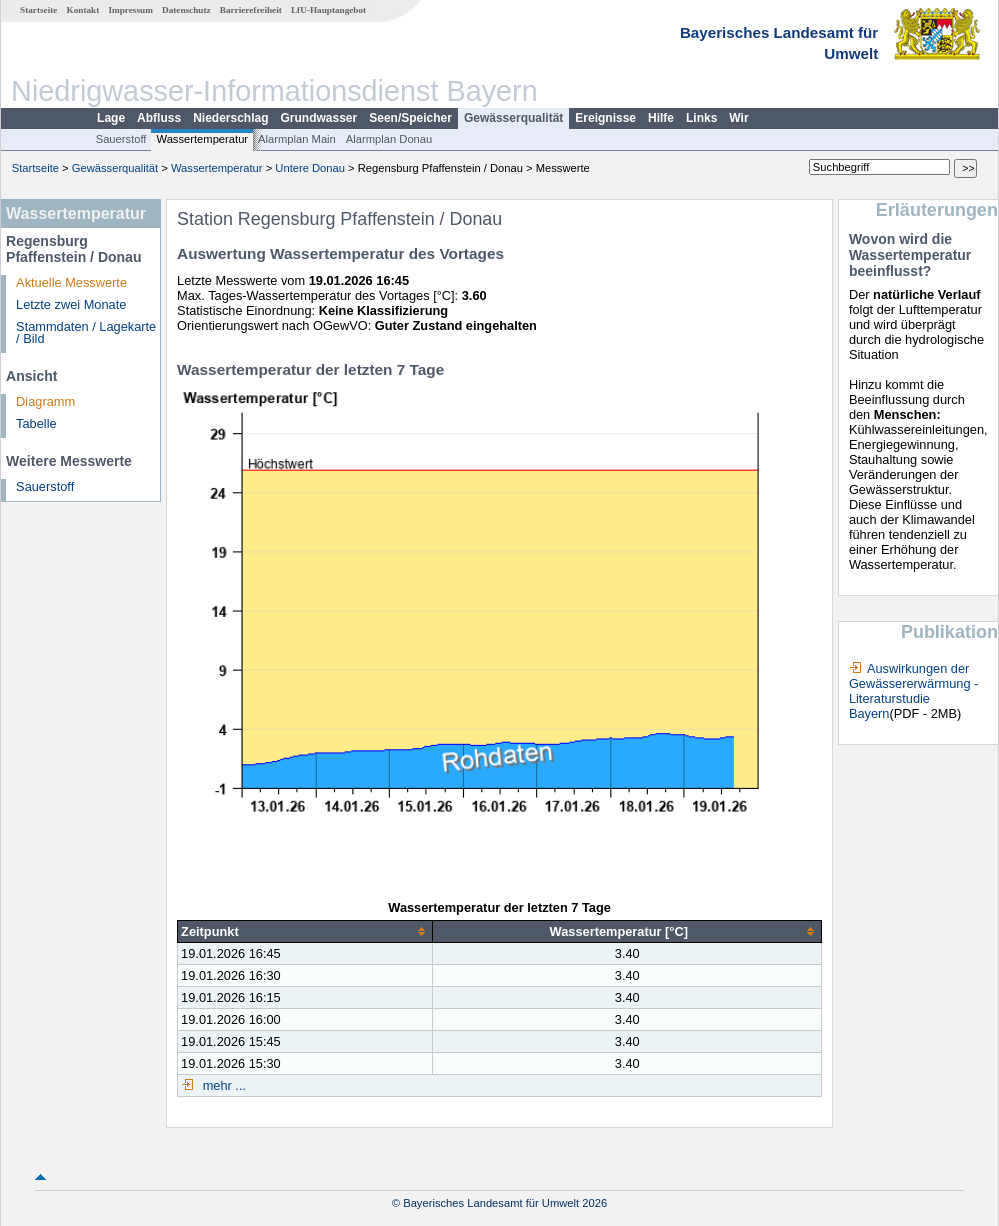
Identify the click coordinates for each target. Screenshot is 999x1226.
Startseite (38, 10)
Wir (738, 118)
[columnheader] (305, 932)
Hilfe (661, 118)
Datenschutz (186, 10)
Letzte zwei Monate (71, 304)
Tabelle (36, 423)
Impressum (131, 10)
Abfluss (159, 118)
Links (701, 118)
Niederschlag (230, 118)
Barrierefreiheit (251, 10)
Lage (111, 118)
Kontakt (83, 10)
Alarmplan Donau (389, 139)
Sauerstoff (121, 139)
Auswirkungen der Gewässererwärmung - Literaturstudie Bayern (913, 691)
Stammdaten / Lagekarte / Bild (86, 333)
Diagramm (45, 401)
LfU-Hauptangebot (328, 10)
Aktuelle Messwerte (71, 282)
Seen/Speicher (410, 118)
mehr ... (222, 1085)
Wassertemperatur (202, 139)
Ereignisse (605, 118)
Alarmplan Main (297, 139)
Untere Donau (310, 168)
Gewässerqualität (513, 118)
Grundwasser (319, 118)
